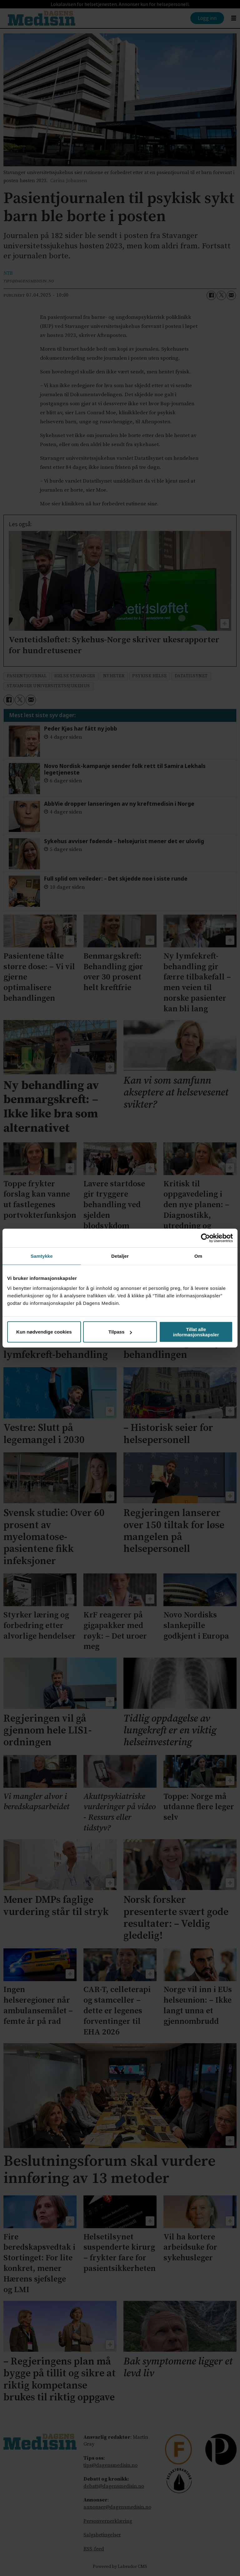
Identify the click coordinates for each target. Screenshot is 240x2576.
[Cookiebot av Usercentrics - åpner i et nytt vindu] (205, 1238)
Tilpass (120, 1331)
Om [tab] (198, 1256)
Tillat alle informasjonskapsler (196, 1331)
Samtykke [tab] (42, 1256)
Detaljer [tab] (120, 1256)
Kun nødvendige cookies (44, 1331)
